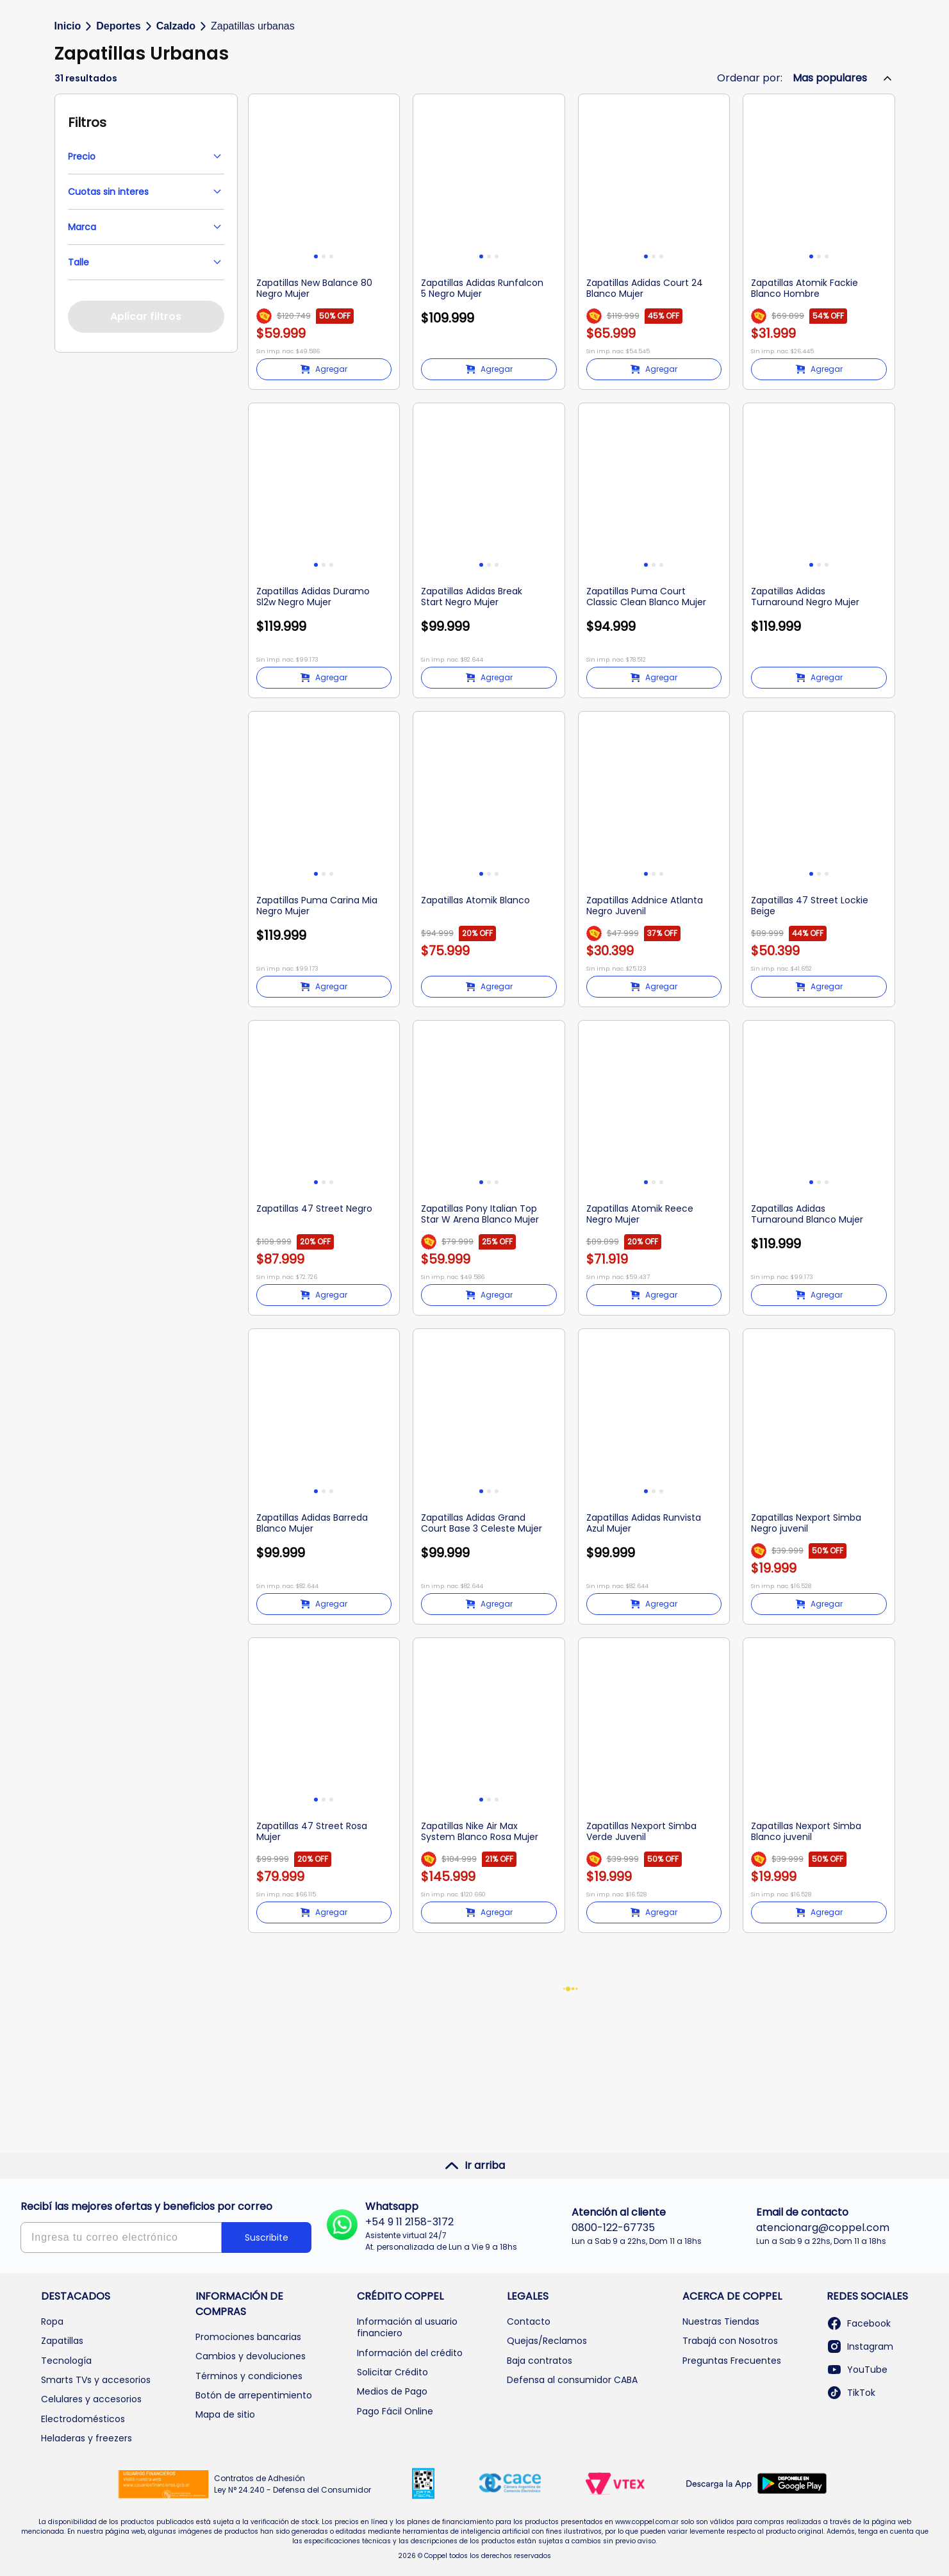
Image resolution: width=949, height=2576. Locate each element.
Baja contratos (539, 2360)
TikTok (851, 2392)
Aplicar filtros (145, 416)
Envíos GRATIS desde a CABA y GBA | (474, 10)
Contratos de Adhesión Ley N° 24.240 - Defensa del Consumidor (292, 2484)
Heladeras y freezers (86, 2438)
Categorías (103, 84)
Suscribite (266, 2237)
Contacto (528, 2321)
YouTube (857, 2369)
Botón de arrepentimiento (253, 2395)
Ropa (52, 2321)
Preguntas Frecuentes (731, 2360)
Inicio (67, 126)
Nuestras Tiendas (720, 2321)
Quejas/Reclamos (547, 2340)
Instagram (860, 2346)
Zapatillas (62, 2340)
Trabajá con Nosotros (730, 2340)
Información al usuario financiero (407, 2327)
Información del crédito (410, 2352)
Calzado (175, 126)
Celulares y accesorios (91, 2399)
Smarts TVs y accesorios (96, 2379)
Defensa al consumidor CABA (572, 2379)
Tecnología (66, 2360)
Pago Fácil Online (395, 2411)
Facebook (859, 2323)
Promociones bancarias (248, 2336)
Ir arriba (474, 2165)
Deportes (118, 126)
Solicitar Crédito (392, 2372)
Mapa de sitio (225, 2415)
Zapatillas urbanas (253, 126)
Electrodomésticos (83, 2419)
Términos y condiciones (248, 2376)
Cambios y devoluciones (250, 2356)
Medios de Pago (392, 2392)
